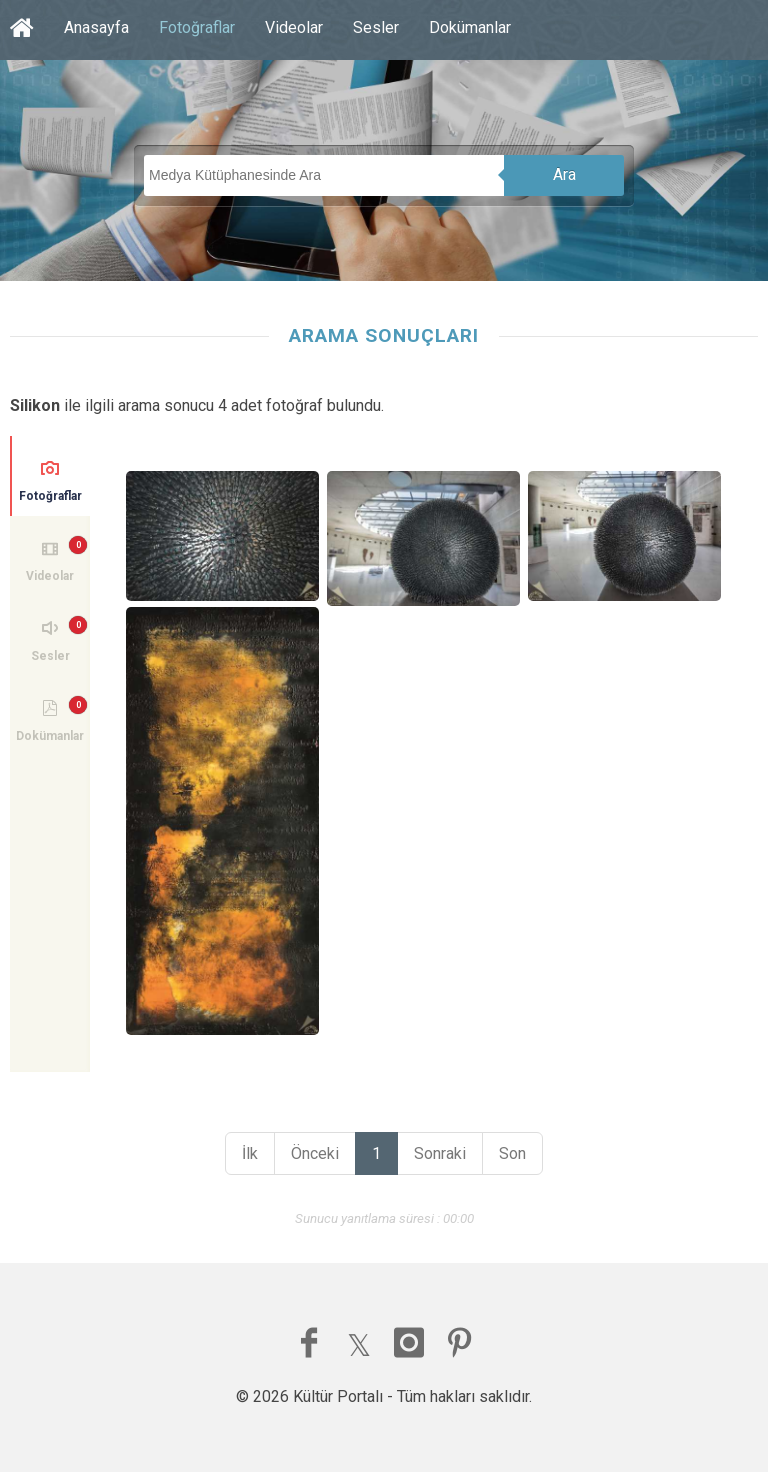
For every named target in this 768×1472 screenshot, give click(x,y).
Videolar (294, 27)
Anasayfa (96, 27)
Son (512, 1153)
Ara (564, 174)
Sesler (376, 27)
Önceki (315, 1153)
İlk (250, 1153)
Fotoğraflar (197, 27)
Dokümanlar (470, 27)
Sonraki (440, 1153)
